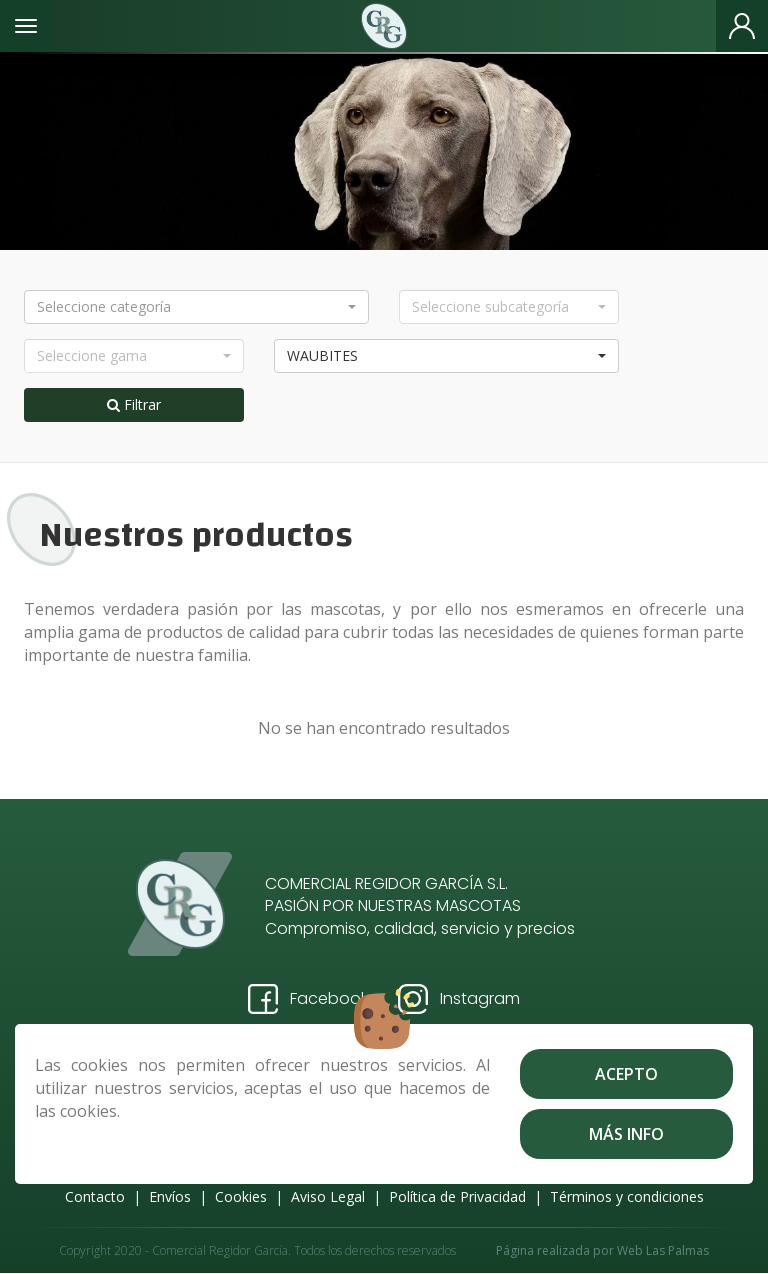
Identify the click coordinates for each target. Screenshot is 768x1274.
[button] (196, 307)
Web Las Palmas (663, 1250)
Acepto (626, 1074)
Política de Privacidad (457, 1196)
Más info (626, 1134)
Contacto (95, 1196)
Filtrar (134, 404)
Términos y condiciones (627, 1196)
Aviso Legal (328, 1196)
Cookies (241, 1196)
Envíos (170, 1196)
